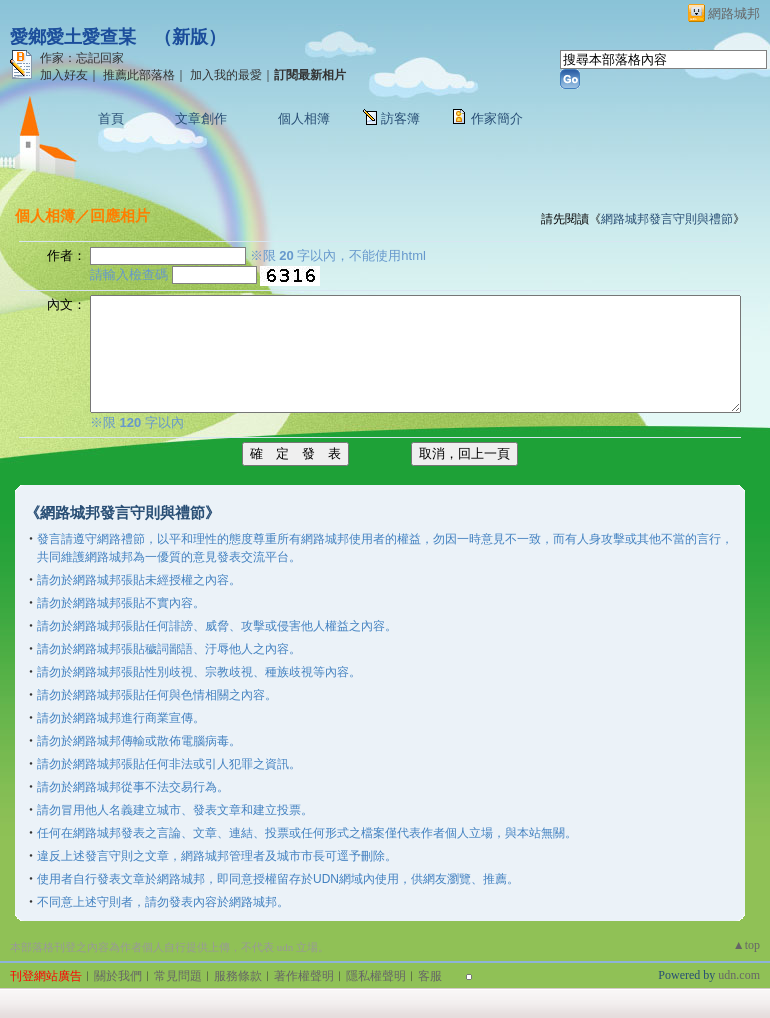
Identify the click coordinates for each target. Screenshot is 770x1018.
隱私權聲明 (376, 976)
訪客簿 (400, 118)
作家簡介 (497, 118)
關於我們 (118, 976)
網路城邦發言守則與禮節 (667, 219)
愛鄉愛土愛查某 (73, 37)
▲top (746, 945)
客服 (430, 976)
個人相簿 (304, 118)
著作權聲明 (304, 976)
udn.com (739, 975)
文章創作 (201, 118)
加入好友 (64, 75)
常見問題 (178, 976)
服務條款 (238, 976)
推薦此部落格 (139, 75)
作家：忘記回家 (82, 58)
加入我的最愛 (226, 75)
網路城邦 (734, 13)
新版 (190, 37)
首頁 (111, 118)
